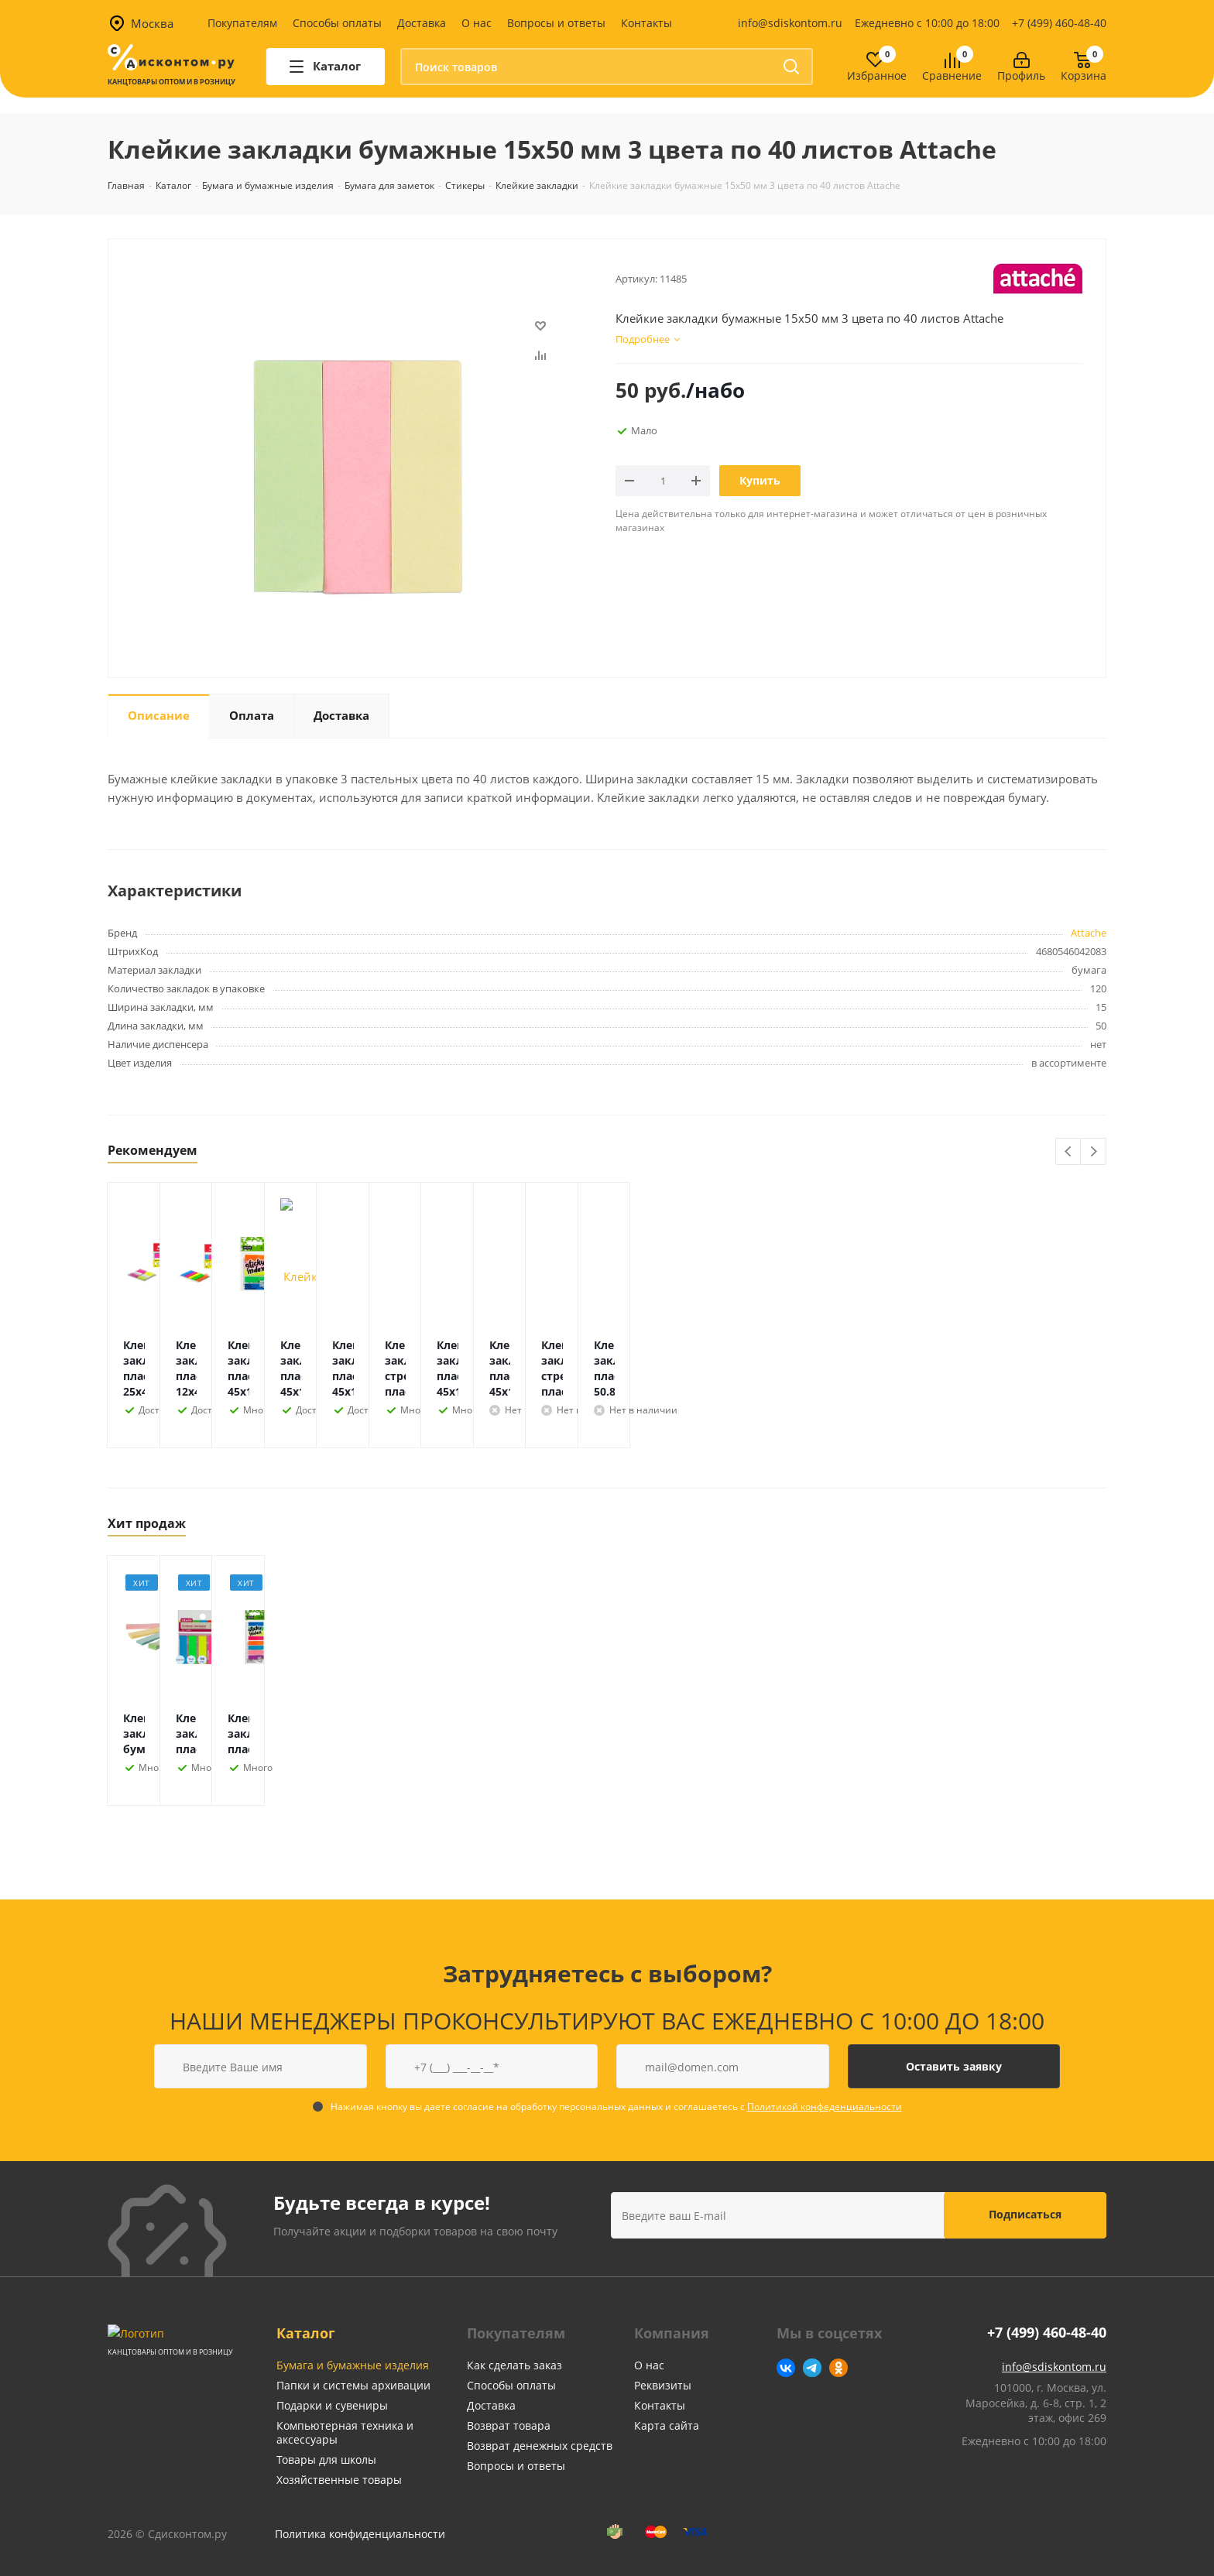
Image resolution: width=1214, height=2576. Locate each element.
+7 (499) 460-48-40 (1059, 22)
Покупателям (242, 22)
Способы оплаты (337, 22)
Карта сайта (666, 2425)
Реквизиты (662, 2385)
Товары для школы (326, 2459)
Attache (1088, 933)
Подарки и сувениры (332, 2405)
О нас (476, 22)
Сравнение (952, 76)
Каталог (305, 2333)
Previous (1069, 1152)
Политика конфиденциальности (360, 2533)
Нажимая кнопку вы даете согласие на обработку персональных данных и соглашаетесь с (616, 2107)
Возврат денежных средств (539, 2445)
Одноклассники (838, 2367)
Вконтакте (786, 2367)
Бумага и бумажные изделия (352, 2365)
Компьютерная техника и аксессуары (344, 2432)
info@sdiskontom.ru (790, 22)
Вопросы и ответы (556, 22)
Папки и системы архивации (353, 2385)
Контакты (646, 22)
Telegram (812, 2367)
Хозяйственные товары (339, 2479)
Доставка (421, 22)
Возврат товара (508, 2425)
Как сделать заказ (514, 2365)
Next (1093, 1152)
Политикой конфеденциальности (824, 2106)
